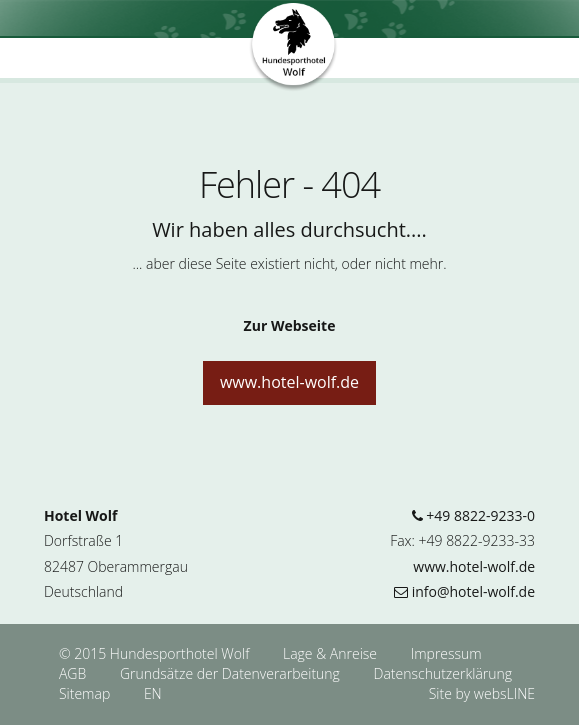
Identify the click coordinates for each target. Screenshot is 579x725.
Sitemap (84, 693)
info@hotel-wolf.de (464, 591)
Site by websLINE (482, 693)
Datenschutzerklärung (443, 673)
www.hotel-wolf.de (289, 382)
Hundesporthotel (294, 48)
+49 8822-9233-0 (473, 515)
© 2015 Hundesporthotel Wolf (154, 653)
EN (153, 693)
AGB (74, 673)
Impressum (446, 653)
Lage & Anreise (332, 653)
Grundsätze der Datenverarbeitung (232, 673)
